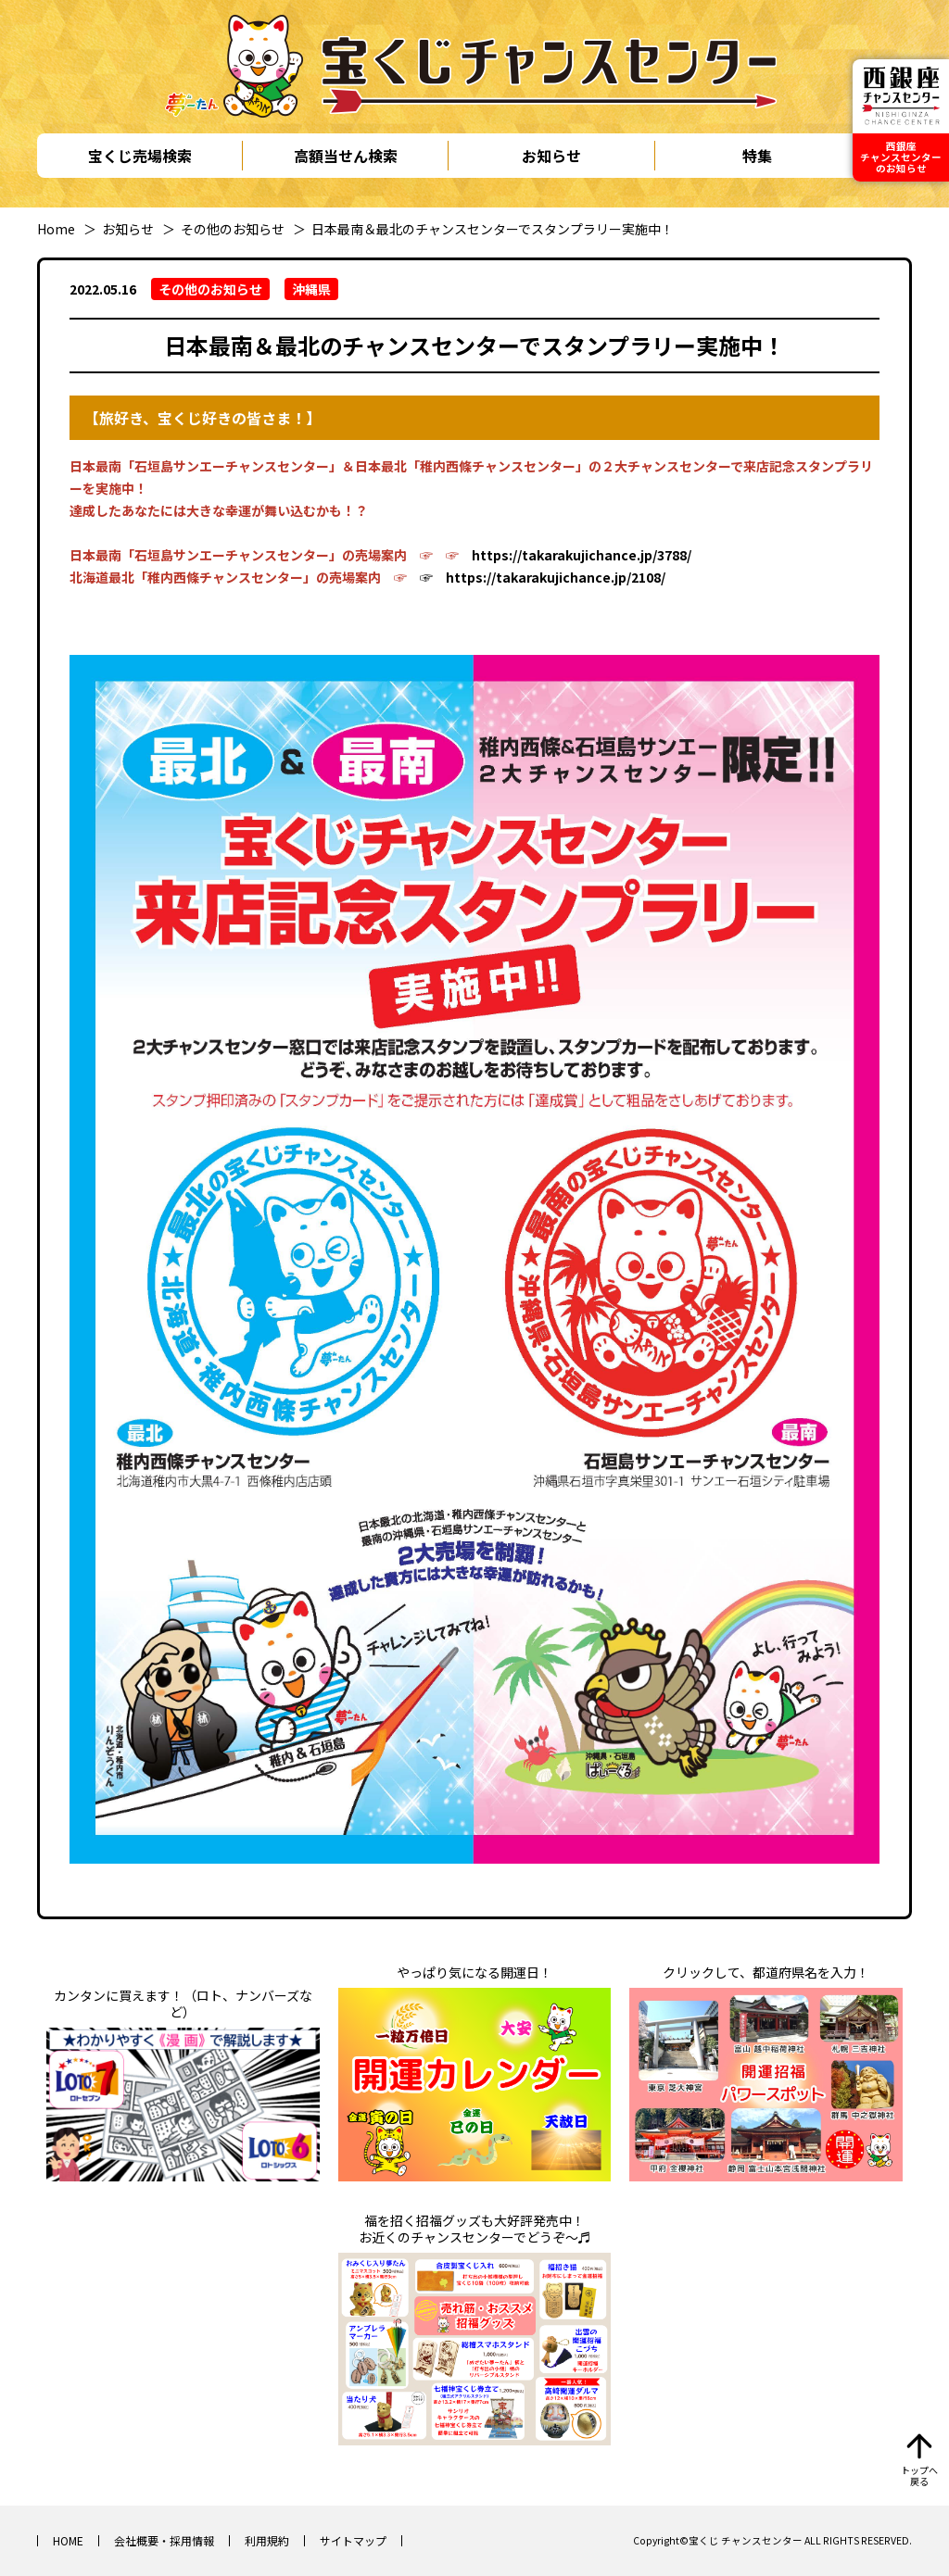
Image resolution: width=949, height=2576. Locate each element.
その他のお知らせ (233, 229)
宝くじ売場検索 (140, 156)
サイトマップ (353, 2540)
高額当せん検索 (346, 156)
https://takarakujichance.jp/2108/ (555, 577)
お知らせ (551, 156)
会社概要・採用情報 (164, 2540)
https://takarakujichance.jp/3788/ (581, 555)
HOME (68, 2540)
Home (56, 229)
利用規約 (267, 2540)
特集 (757, 156)
